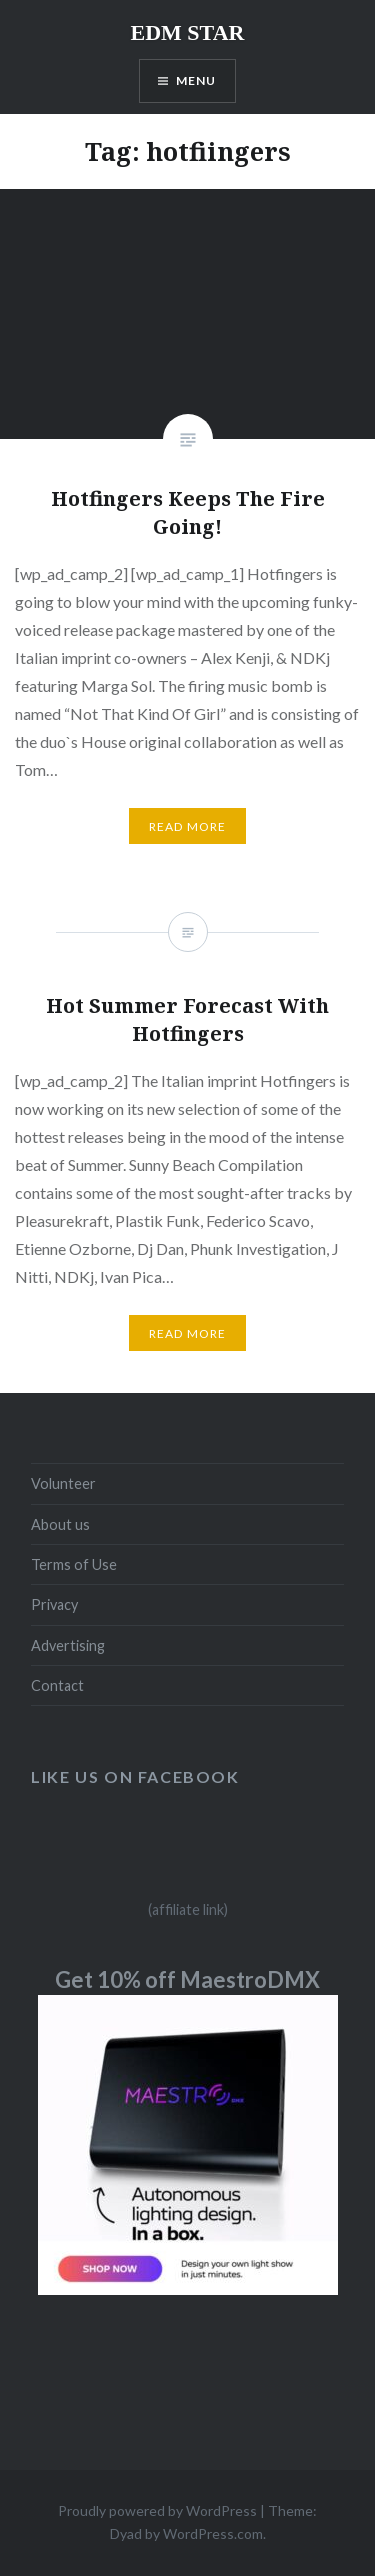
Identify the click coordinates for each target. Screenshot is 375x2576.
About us (60, 1524)
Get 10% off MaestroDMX (187, 1979)
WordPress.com (213, 2533)
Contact (57, 1685)
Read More (188, 826)
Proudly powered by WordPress (157, 2510)
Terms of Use (74, 1564)
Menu (196, 80)
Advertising (68, 1645)
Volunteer (63, 1483)
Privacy (54, 1604)
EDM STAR (188, 32)
